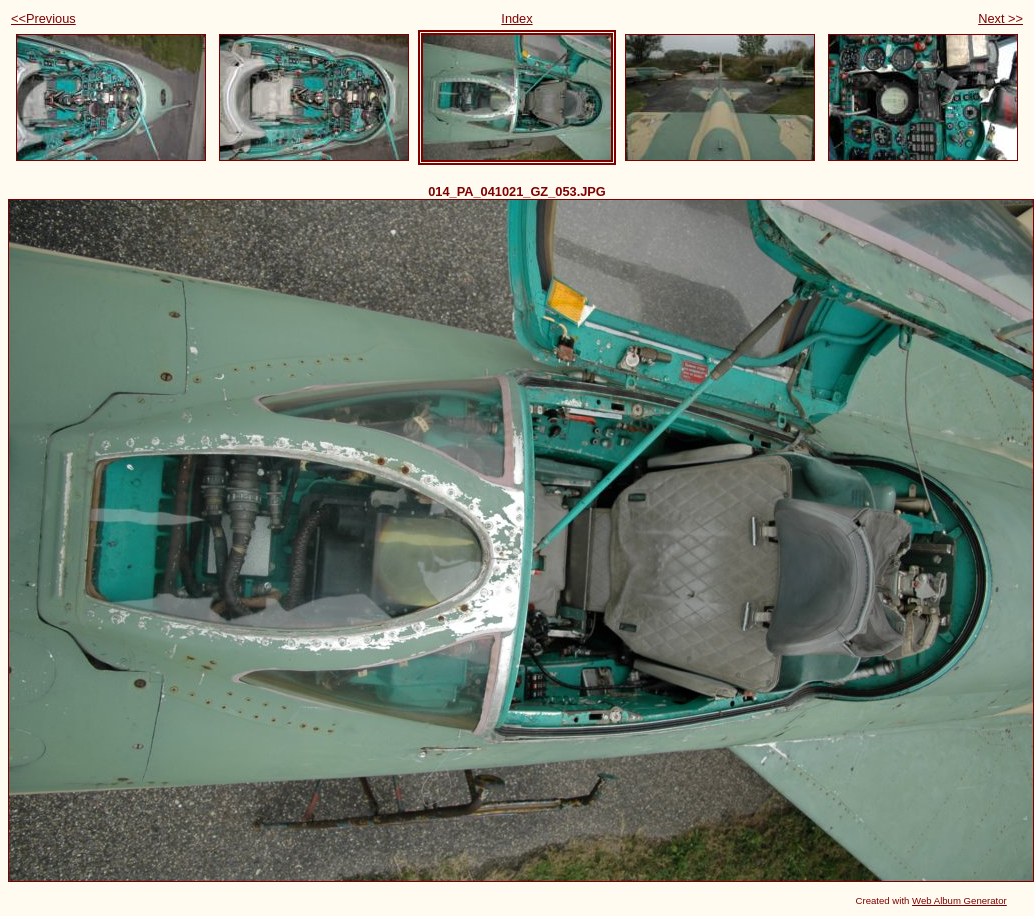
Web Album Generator (959, 900)
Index (516, 18)
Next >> (1000, 18)
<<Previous (43, 18)
